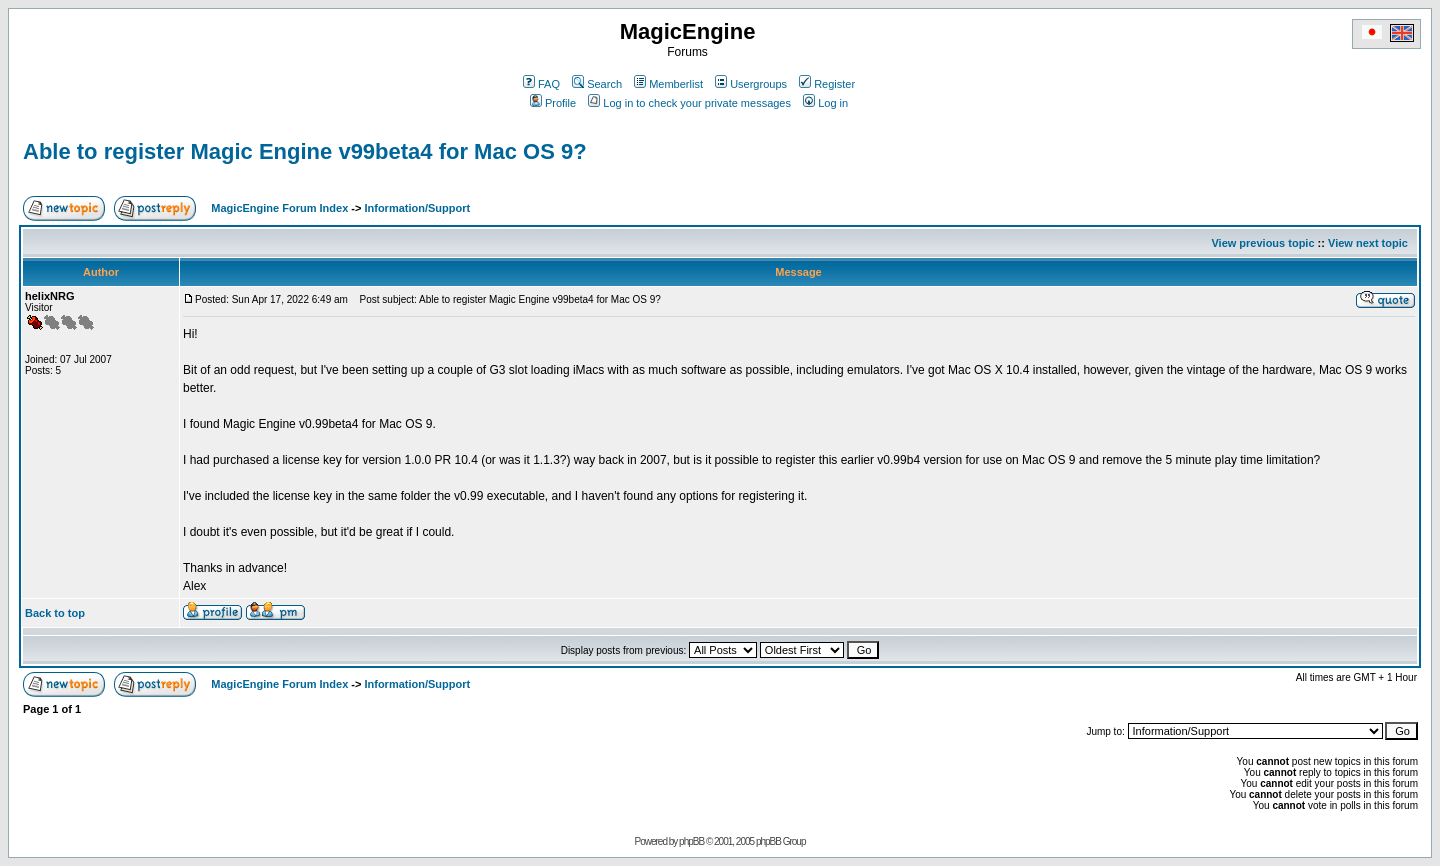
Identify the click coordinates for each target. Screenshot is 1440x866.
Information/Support (417, 208)
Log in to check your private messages (689, 103)
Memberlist (668, 84)
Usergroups (751, 84)
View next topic (1368, 243)
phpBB (691, 841)
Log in (825, 103)
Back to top (55, 613)
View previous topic (1262, 243)
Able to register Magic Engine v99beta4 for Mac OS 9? (305, 151)
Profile (553, 103)
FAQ (541, 84)
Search (597, 84)
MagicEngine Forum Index (279, 208)
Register (827, 84)
